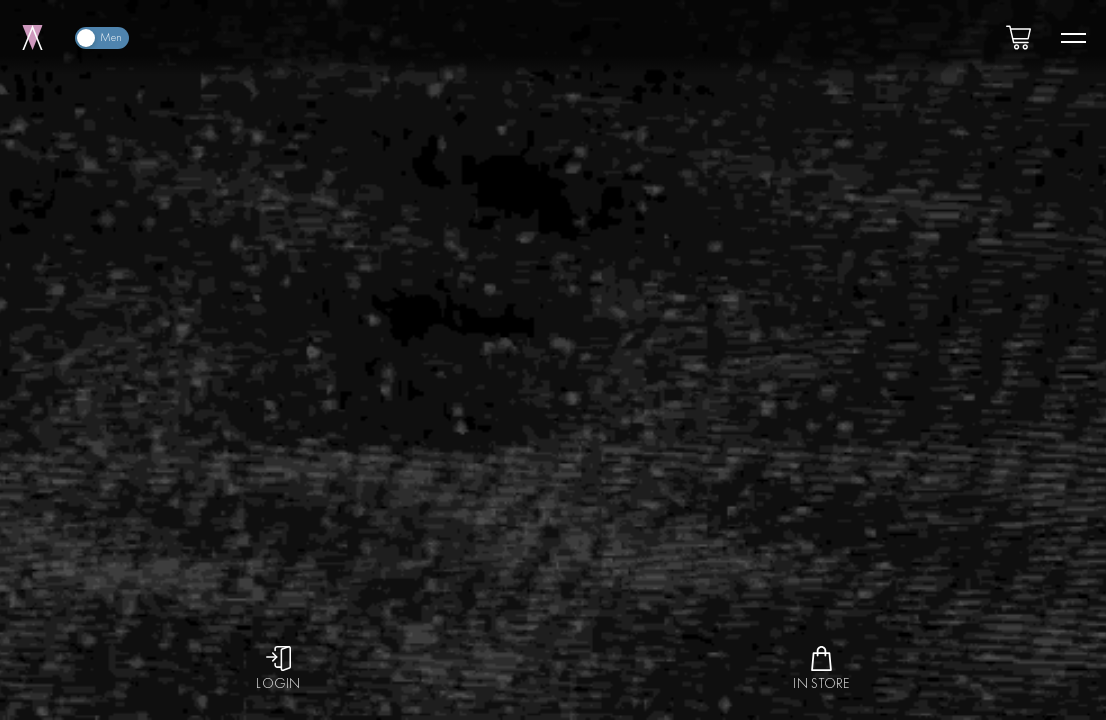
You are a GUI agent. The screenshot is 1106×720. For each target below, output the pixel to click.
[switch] (102, 38)
